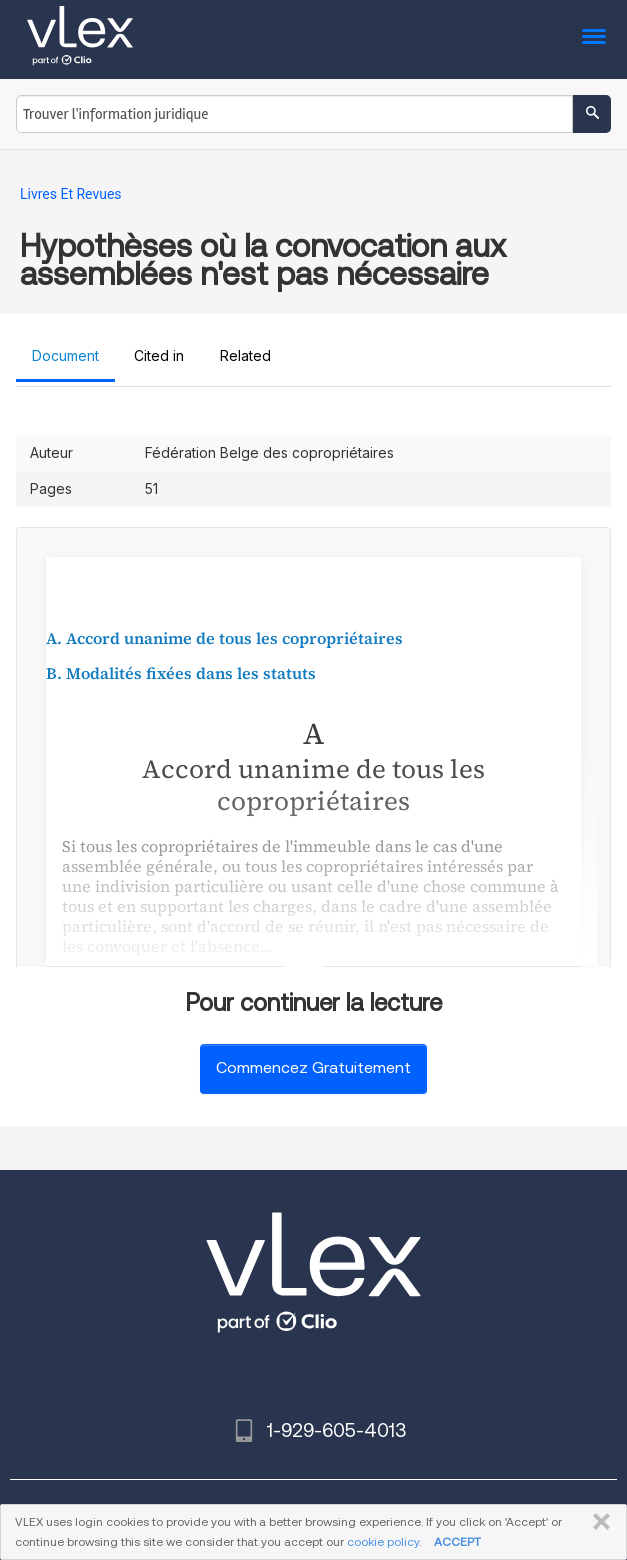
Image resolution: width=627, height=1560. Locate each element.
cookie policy (383, 1541)
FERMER (597, 1522)
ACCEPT (457, 1541)
